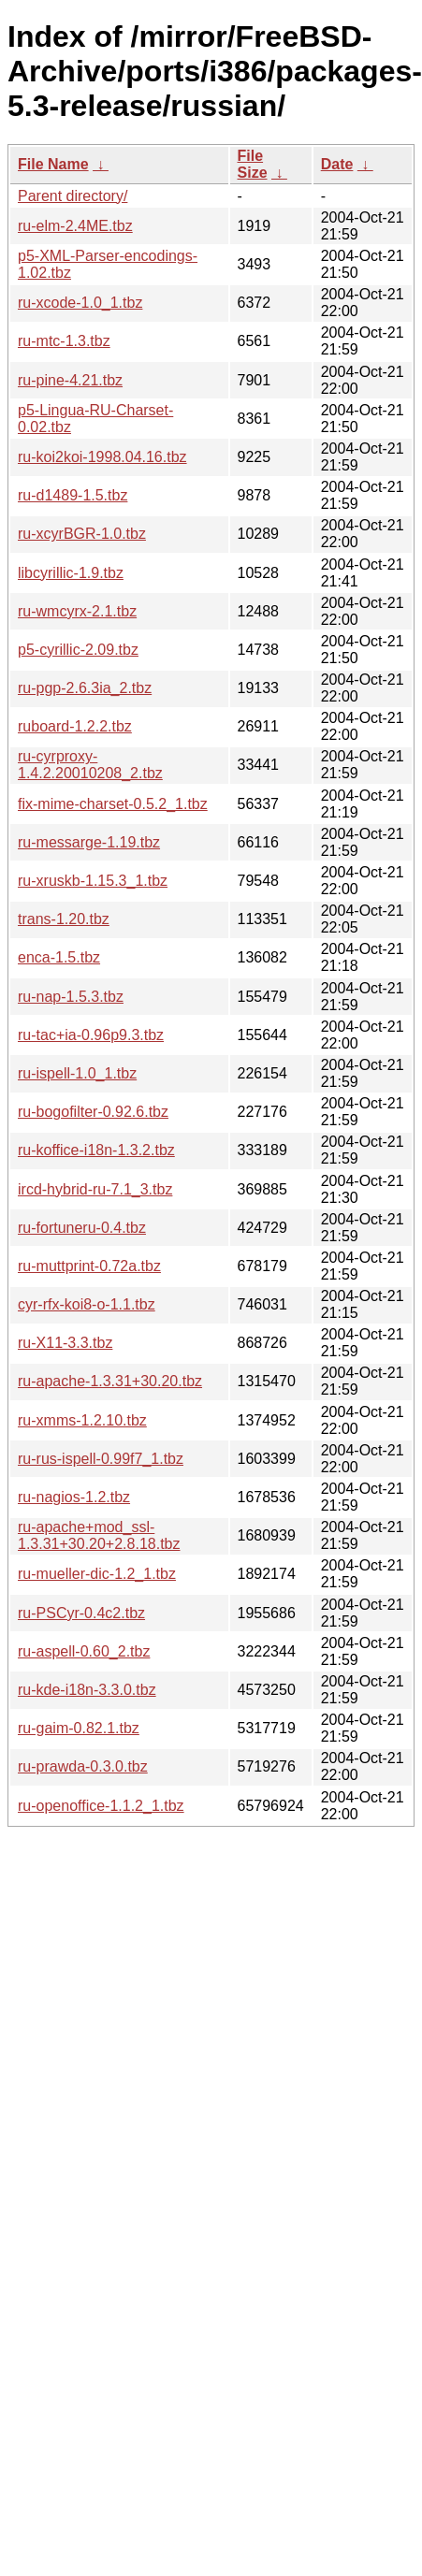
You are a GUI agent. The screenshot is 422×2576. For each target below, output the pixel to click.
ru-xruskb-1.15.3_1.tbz (92, 881)
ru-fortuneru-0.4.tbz (82, 1228)
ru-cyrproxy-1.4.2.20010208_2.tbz (90, 764)
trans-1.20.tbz (63, 919)
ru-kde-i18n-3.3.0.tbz (87, 1690)
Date (337, 164)
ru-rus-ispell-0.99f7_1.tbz (100, 1459)
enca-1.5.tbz (59, 957)
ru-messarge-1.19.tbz (89, 842)
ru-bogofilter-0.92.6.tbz (93, 1112)
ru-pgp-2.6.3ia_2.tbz (85, 688)
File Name (53, 164)
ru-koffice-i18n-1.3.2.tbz (96, 1150)
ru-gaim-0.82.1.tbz (78, 1728)
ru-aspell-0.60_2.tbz (84, 1651)
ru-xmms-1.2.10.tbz (82, 1420)
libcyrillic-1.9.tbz (71, 573)
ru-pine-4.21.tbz (70, 380)
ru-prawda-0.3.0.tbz (83, 1766)
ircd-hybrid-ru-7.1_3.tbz (95, 1189)
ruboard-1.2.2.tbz (75, 726)
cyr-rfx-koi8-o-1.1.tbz (86, 1304)
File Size (253, 164)
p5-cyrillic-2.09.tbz (78, 650)
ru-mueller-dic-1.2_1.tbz (97, 1574)
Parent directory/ (72, 196)
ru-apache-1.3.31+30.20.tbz (110, 1381)
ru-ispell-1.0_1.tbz (77, 1073)
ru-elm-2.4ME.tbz (75, 226)
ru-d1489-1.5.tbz (72, 495)
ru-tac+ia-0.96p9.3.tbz (91, 1035)
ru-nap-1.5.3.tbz (71, 997)
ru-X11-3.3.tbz (65, 1343)
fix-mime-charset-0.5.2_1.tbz (113, 804)
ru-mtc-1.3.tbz (64, 341)
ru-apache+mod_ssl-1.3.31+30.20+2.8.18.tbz (99, 1535)
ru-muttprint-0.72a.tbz (89, 1266)
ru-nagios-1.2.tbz (74, 1497)
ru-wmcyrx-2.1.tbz (77, 611)
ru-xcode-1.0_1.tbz (80, 303)
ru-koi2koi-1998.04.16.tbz (102, 457)
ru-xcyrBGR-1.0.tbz (82, 534)
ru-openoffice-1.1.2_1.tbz (101, 1806)
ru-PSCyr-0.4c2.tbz (81, 1613)
